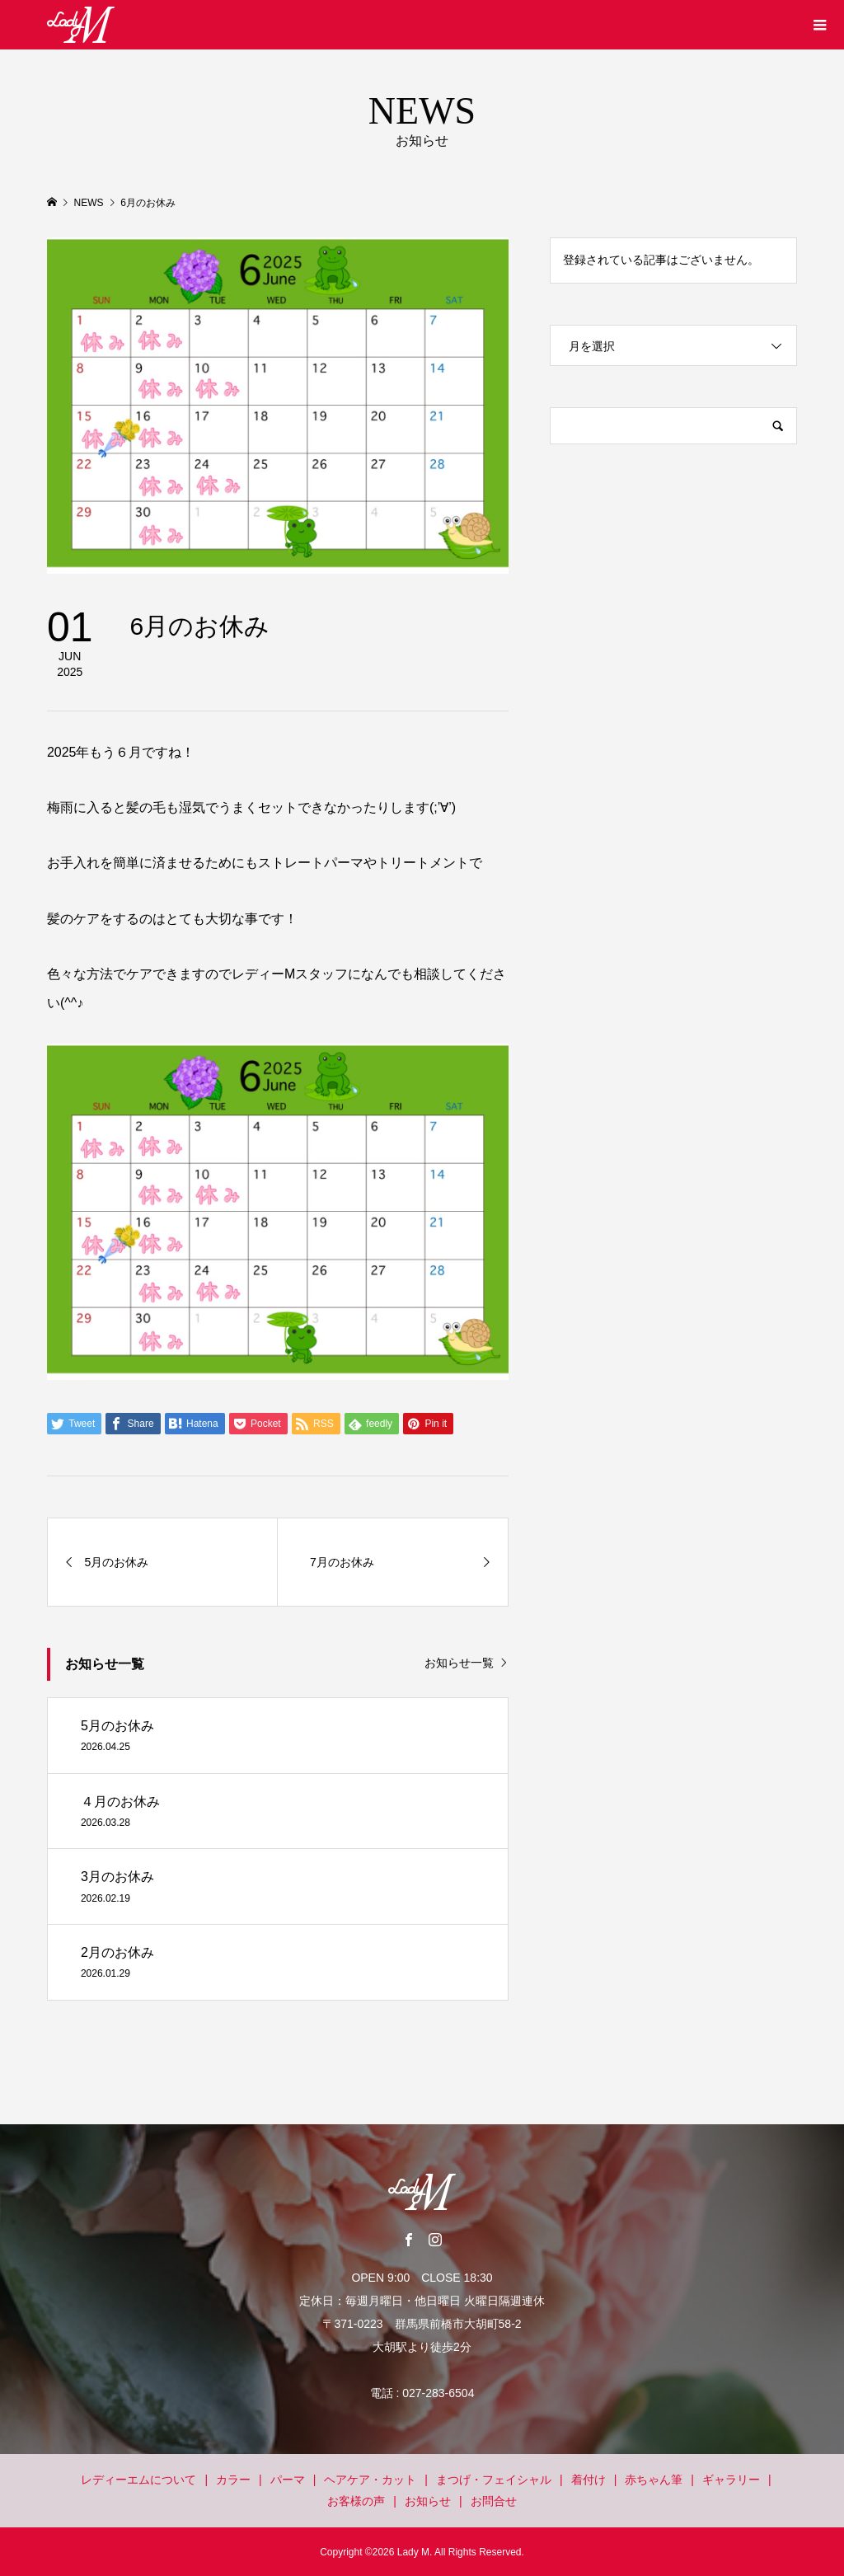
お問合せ (494, 2501)
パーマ (287, 2479)
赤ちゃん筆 (653, 2479)
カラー (233, 2479)
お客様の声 (356, 2501)
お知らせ (428, 2501)
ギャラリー (731, 2479)
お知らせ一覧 (459, 1662)
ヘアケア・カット (370, 2479)
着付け (588, 2479)
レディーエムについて (138, 2479)
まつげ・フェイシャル (493, 2479)
